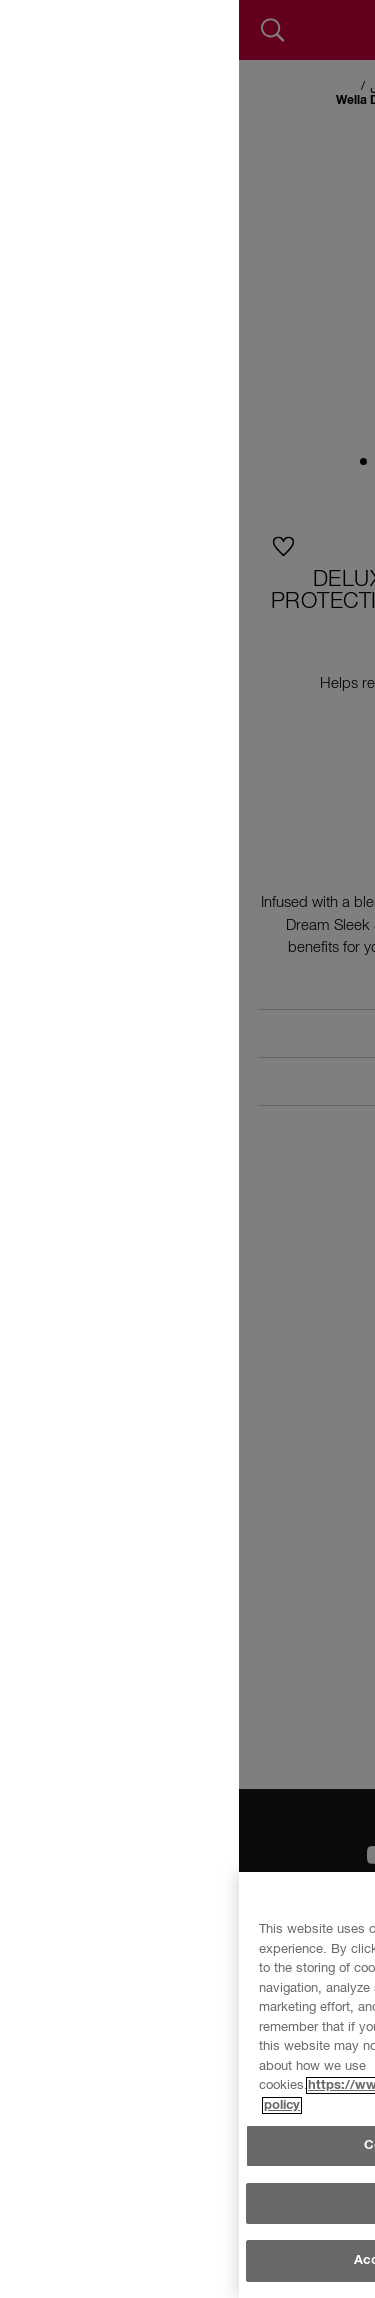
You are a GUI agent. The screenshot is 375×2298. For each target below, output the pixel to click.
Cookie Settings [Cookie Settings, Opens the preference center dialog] (175, 2244)
